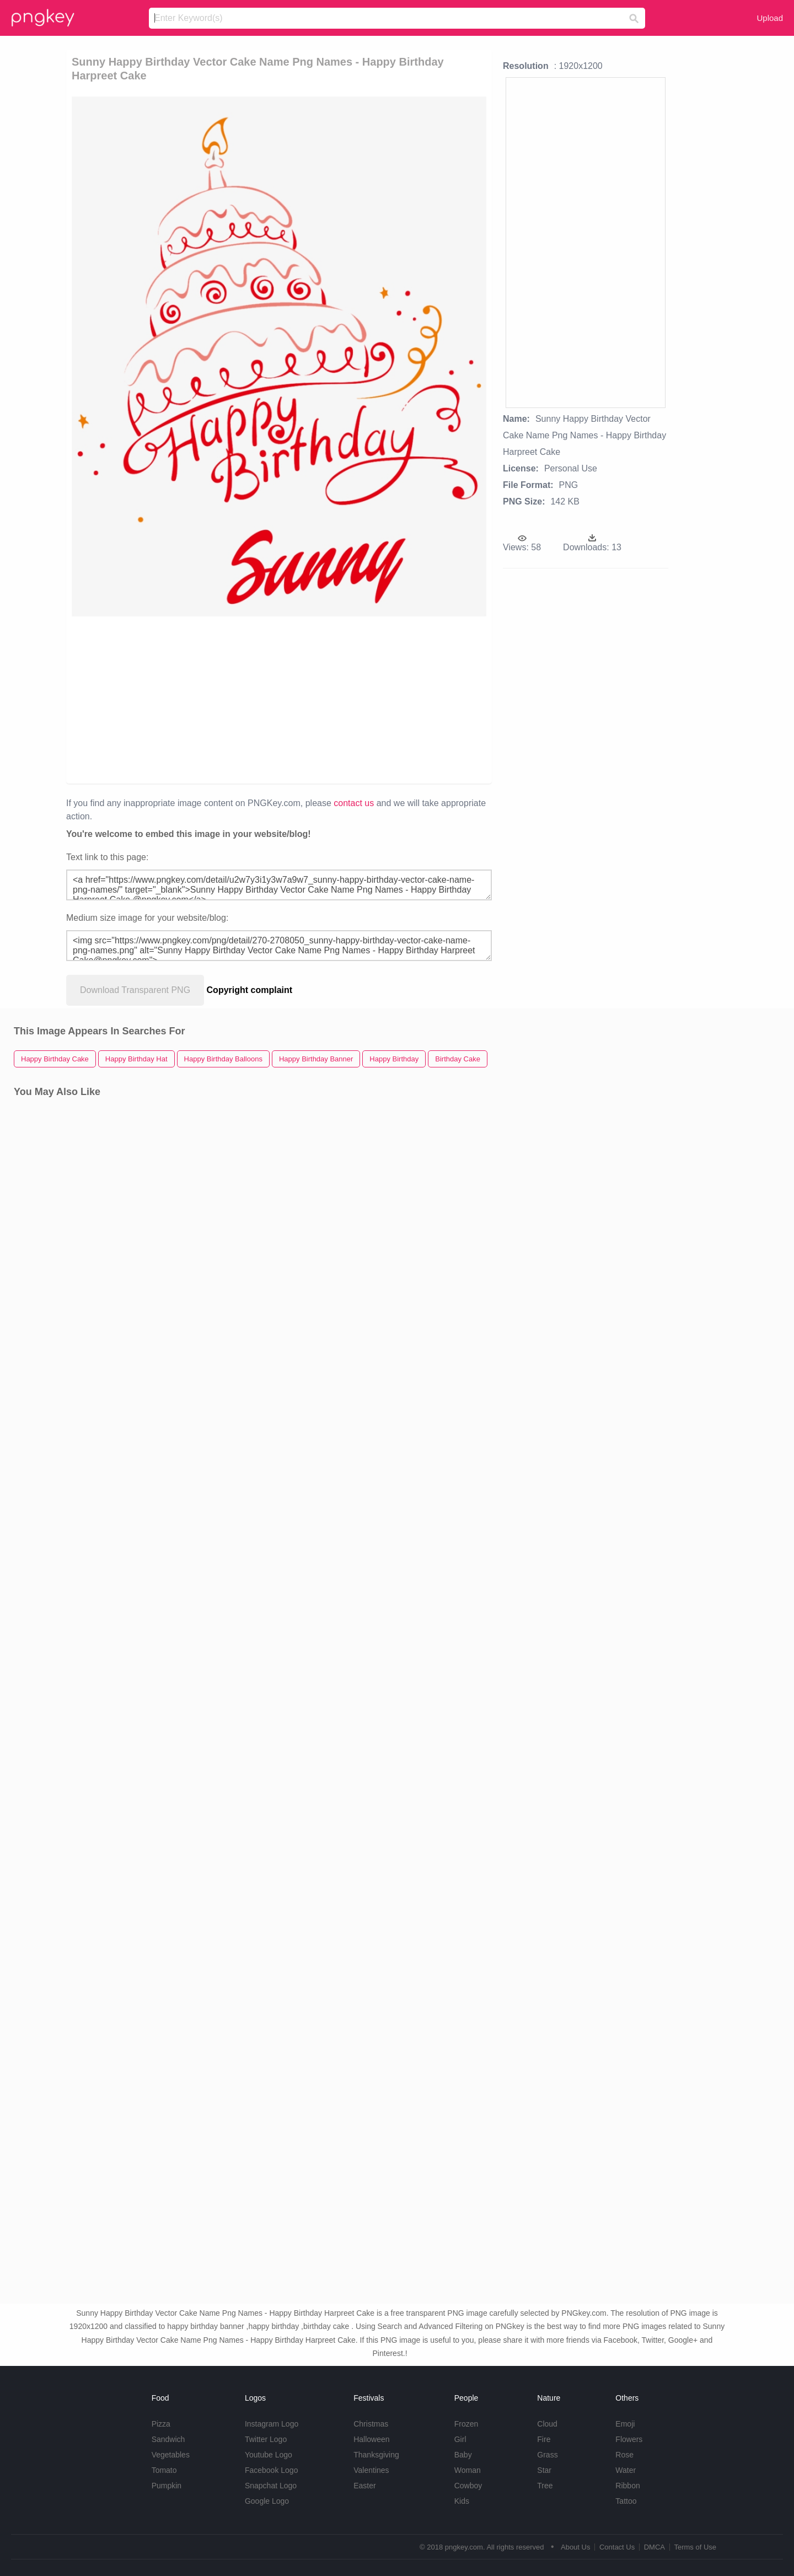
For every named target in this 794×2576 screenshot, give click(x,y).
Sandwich (168, 2439)
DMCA (654, 2547)
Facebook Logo (271, 2470)
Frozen (466, 2423)
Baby (463, 2454)
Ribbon (627, 2485)
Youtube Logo (268, 2454)
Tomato (164, 2470)
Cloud (547, 2423)
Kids (461, 2501)
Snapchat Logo (271, 2485)
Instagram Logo (271, 2423)
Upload (770, 18)
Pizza (161, 2423)
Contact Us (617, 2547)
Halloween (371, 2439)
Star (544, 2470)
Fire (543, 2439)
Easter (364, 2485)
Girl (460, 2439)
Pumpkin (166, 2485)
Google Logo (267, 2501)
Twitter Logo (266, 2439)
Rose (624, 2454)
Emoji (625, 2423)
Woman (467, 2470)
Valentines (371, 2470)
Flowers (628, 2439)
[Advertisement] (279, 699)
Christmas (370, 2423)
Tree (544, 2485)
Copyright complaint (250, 990)
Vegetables (171, 2454)
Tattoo (625, 2501)
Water (625, 2470)
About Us (575, 2547)
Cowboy (468, 2485)
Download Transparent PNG (135, 990)
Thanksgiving (376, 2454)
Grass (547, 2454)
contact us (354, 803)
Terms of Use (695, 2547)
